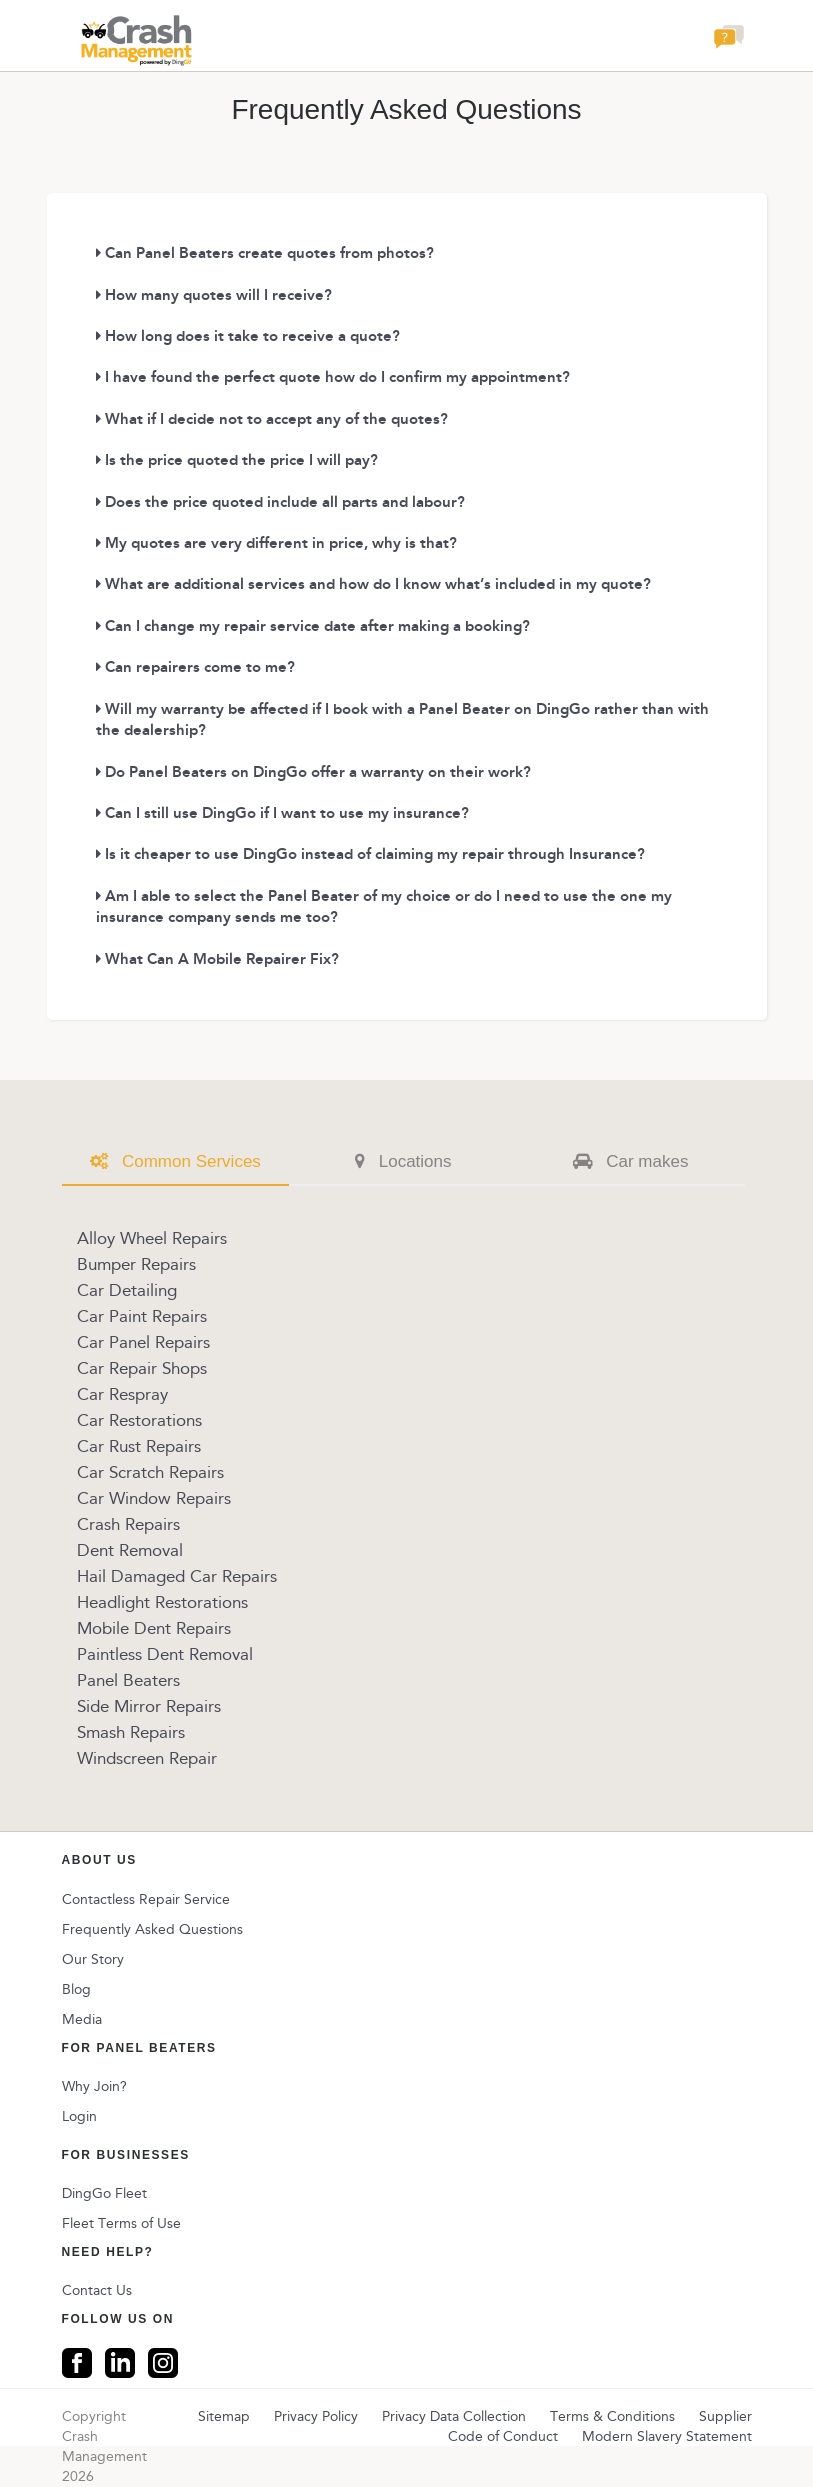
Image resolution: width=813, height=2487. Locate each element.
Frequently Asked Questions (152, 1929)
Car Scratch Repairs (150, 1472)
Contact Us (97, 2290)
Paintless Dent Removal (165, 1654)
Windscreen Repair (147, 1758)
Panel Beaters (128, 1680)
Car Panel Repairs (143, 1342)
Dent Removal (130, 1550)
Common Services (175, 1161)
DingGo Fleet (104, 2193)
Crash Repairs (128, 1524)
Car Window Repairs (154, 1498)
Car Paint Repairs (142, 1316)
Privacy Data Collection (454, 2416)
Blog (76, 1989)
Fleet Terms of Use (121, 2223)
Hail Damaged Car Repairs (177, 1576)
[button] (729, 42)
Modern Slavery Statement (667, 2436)
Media (82, 2019)
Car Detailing (127, 1290)
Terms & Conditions (612, 2416)
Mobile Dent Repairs (154, 1628)
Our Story (93, 1959)
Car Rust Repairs (139, 1446)
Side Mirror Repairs (149, 1706)
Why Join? (94, 2086)
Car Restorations (139, 1420)
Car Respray (122, 1394)
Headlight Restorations (162, 1602)
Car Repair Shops (142, 1368)
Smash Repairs (131, 1732)
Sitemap (224, 2416)
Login (79, 2116)
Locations (403, 1161)
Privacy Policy (316, 2416)
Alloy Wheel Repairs (152, 1238)
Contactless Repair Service (146, 1899)
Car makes (630, 1161)
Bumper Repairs (136, 1264)
